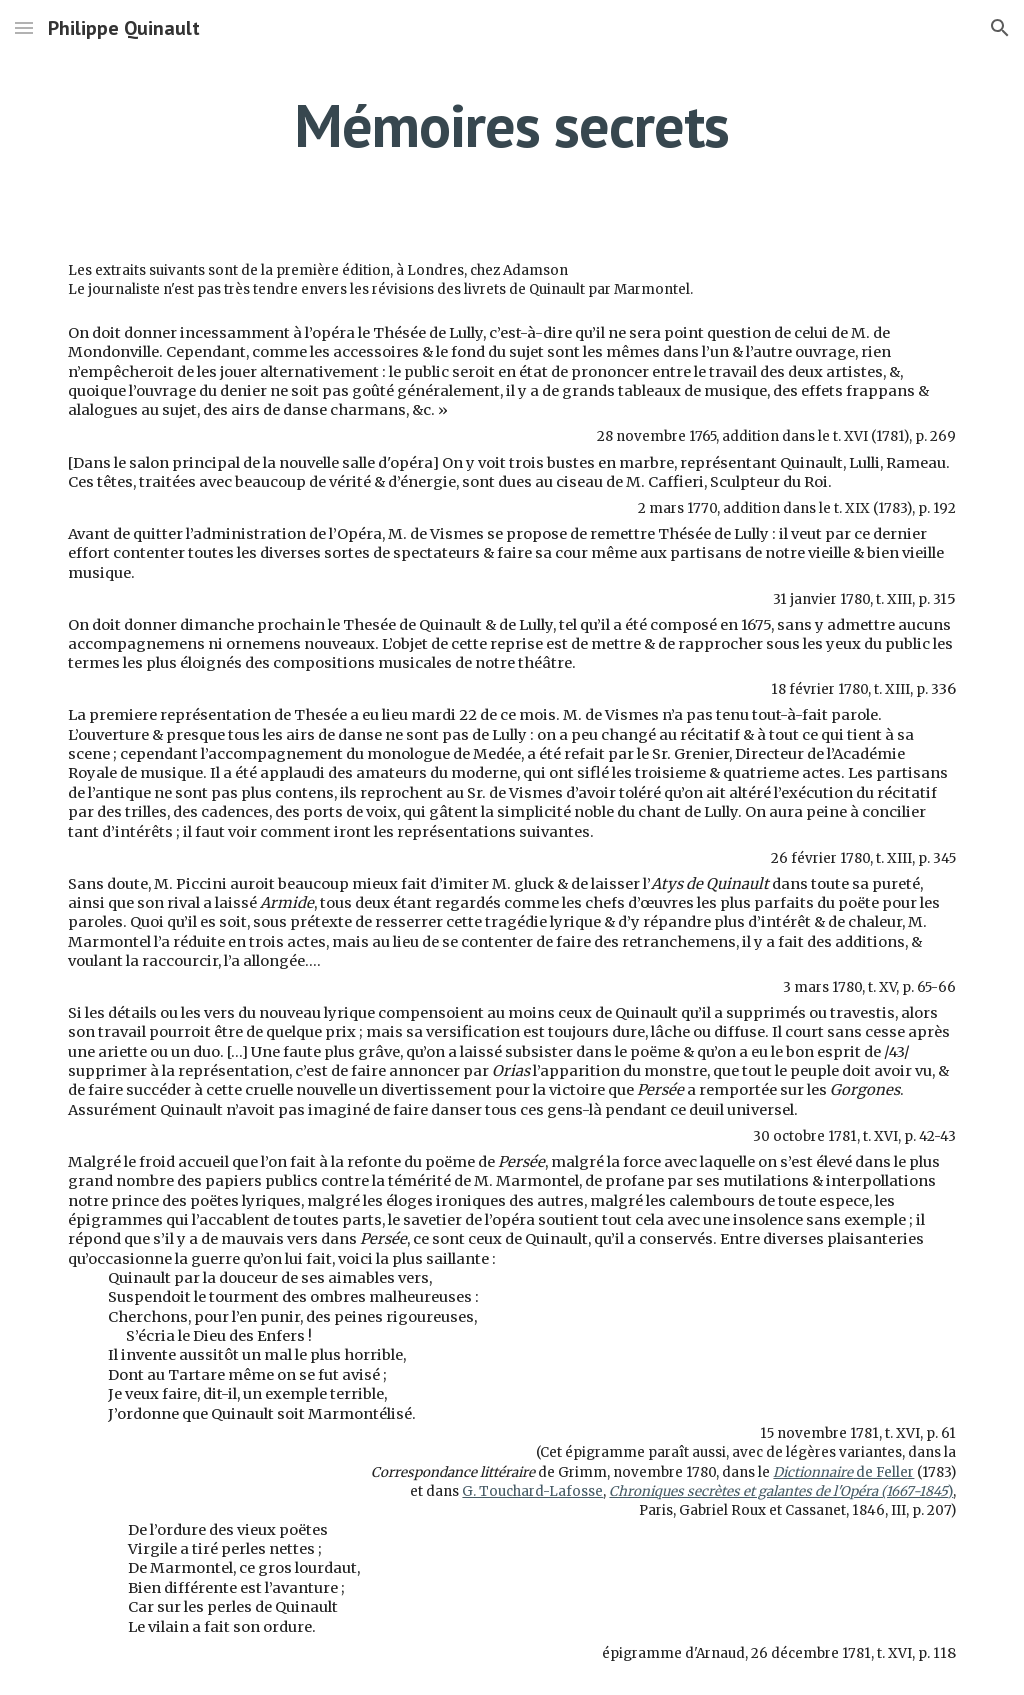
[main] (511, 125)
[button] (24, 27)
